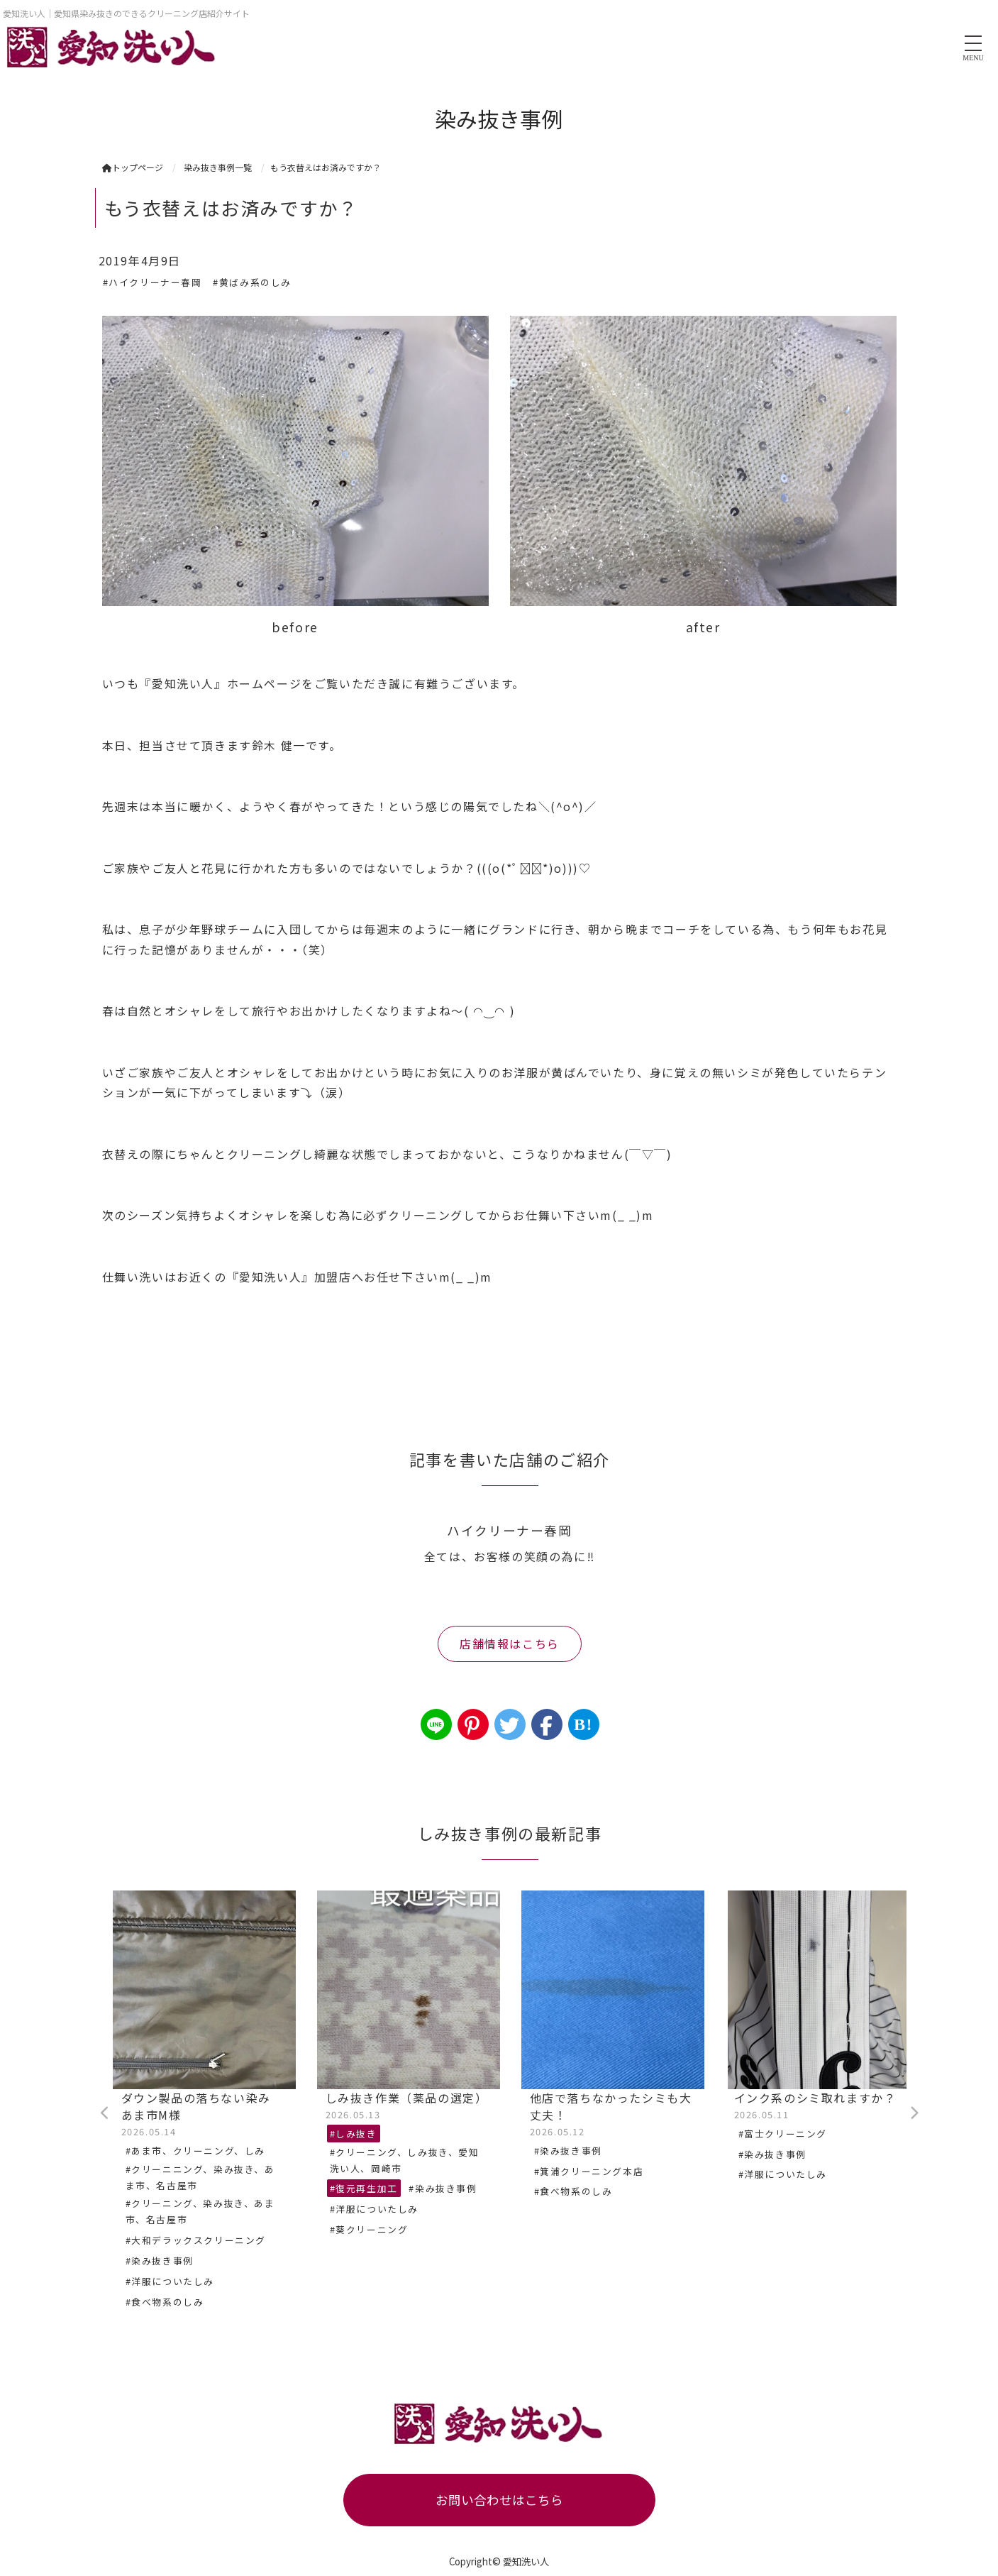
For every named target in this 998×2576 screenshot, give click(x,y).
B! (583, 1724)
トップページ (132, 167)
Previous (106, 2113)
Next (914, 2113)
